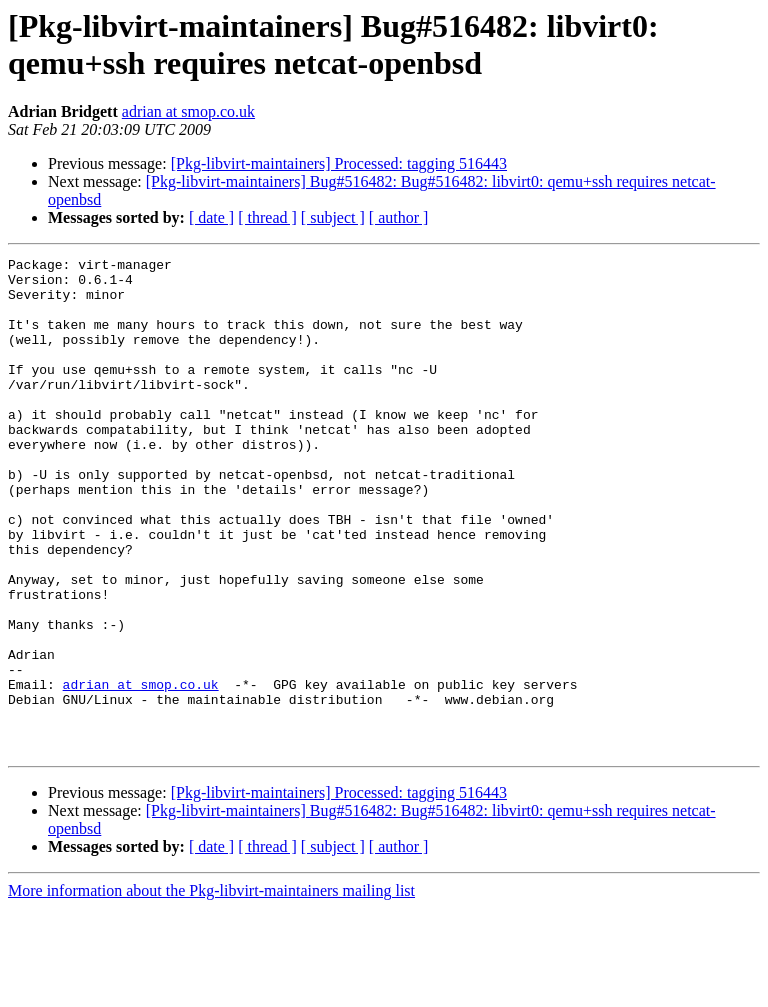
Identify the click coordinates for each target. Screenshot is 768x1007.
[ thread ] (267, 217)
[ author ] (399, 217)
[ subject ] (333, 217)
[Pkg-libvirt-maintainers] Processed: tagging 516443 (339, 163)
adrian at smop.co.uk (188, 111)
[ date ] (211, 217)
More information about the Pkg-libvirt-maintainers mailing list (211, 989)
